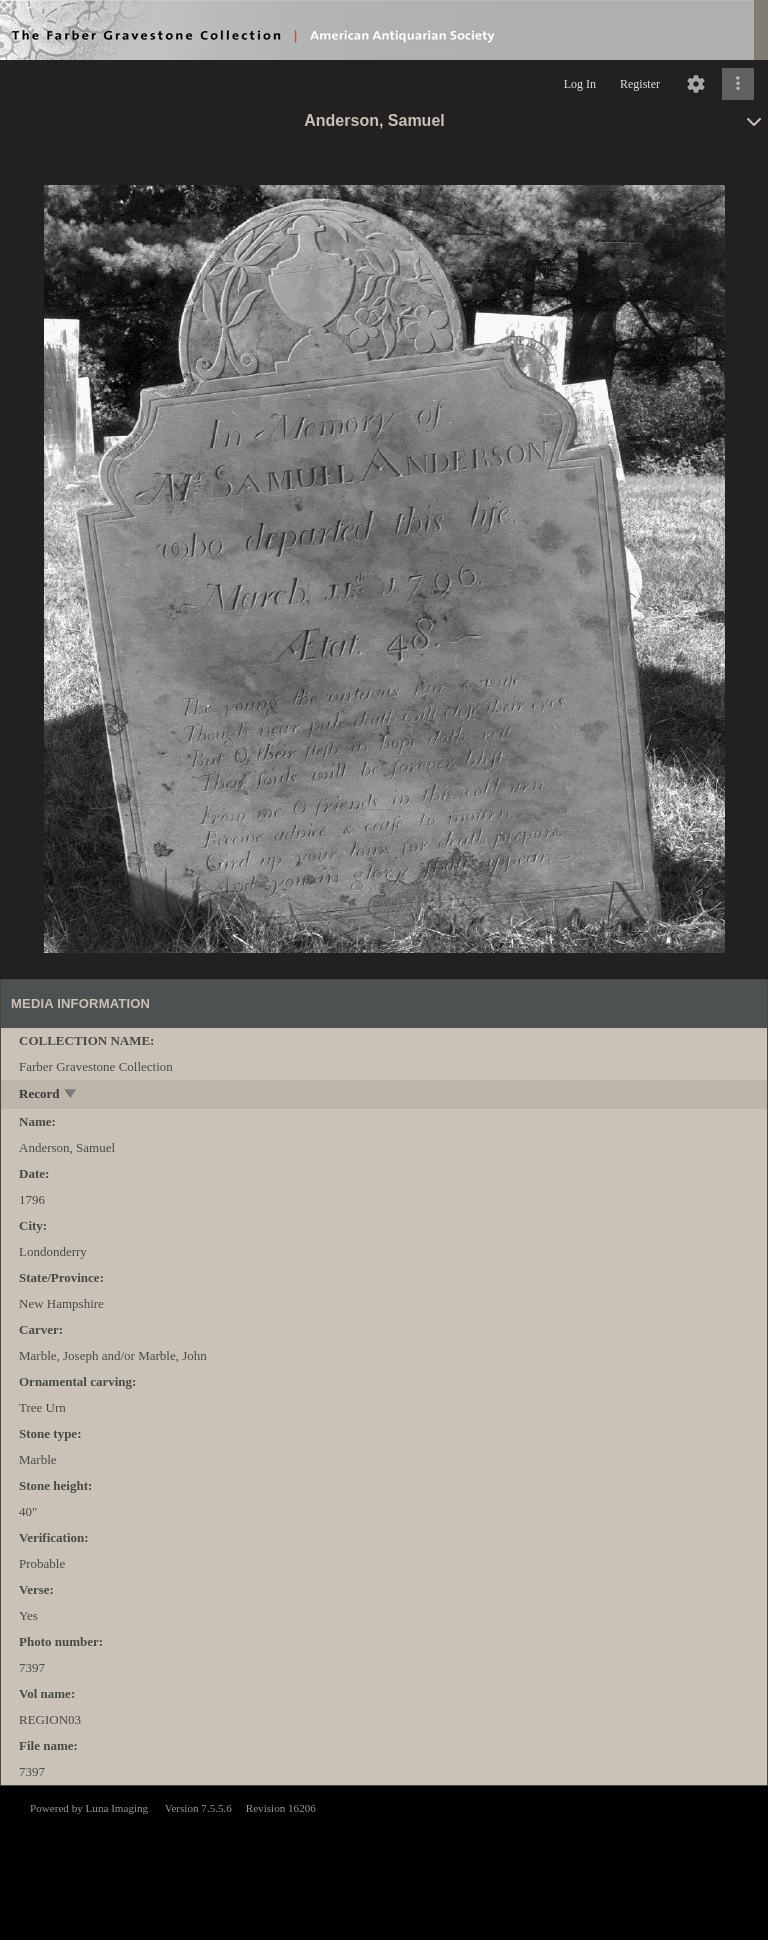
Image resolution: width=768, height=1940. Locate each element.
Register (640, 84)
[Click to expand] (738, 84)
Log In (580, 84)
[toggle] (71, 1095)
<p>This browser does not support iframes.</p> (384, 1861)
